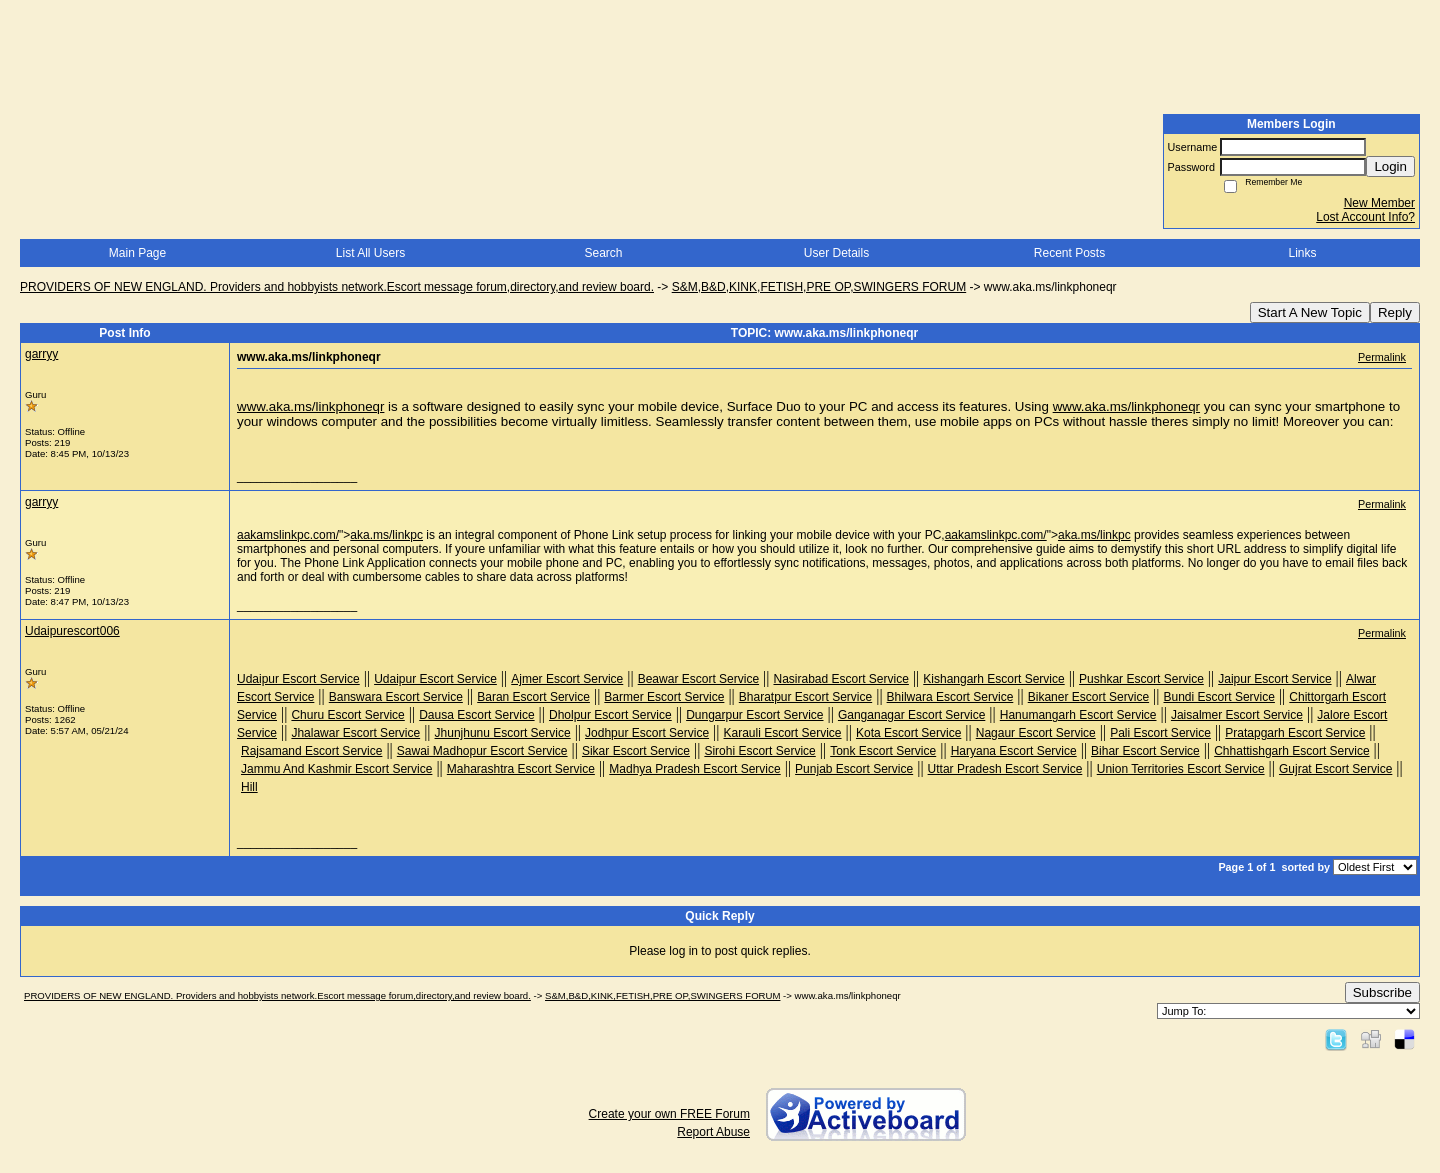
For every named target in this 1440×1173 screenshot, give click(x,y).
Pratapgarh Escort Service (1295, 733)
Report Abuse (713, 1132)
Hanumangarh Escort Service (1078, 715)
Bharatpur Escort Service (805, 697)
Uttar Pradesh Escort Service (1005, 769)
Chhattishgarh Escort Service (1291, 751)
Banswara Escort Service (396, 697)
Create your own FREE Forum (669, 1114)
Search (603, 253)
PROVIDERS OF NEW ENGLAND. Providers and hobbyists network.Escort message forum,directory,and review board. (337, 287)
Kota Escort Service (908, 733)
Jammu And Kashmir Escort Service (336, 769)
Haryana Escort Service (1014, 751)
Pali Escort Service (1160, 733)
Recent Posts (1069, 253)
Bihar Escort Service (1145, 751)
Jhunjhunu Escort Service (503, 733)
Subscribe (1382, 992)
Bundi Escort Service (1219, 697)
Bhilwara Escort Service (950, 697)
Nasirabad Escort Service (840, 679)
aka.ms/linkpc (386, 535)
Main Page (137, 253)
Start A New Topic (1310, 312)
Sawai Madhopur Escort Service (482, 751)
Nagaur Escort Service (1036, 733)
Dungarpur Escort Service (754, 715)
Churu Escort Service (347, 715)
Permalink (1382, 357)
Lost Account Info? (1365, 217)
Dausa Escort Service (476, 715)
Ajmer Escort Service (567, 679)
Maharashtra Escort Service (521, 769)
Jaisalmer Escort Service (1237, 715)
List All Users (370, 253)
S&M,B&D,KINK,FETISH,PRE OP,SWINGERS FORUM (819, 287)
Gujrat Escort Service (1335, 769)
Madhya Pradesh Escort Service (694, 769)
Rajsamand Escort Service (311, 751)
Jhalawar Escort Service (355, 733)
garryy (41, 354)
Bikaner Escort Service (1088, 697)
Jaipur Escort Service (1274, 679)
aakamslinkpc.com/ (288, 535)
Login (1390, 166)
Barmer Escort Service (664, 697)
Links (1302, 253)
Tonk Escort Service (883, 751)
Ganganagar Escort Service (911, 715)
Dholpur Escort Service (610, 715)
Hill (249, 787)
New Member (1379, 203)
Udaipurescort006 (72, 631)
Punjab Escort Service (854, 769)
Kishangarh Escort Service (993, 679)
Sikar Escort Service (636, 751)
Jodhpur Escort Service (647, 733)
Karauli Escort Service (783, 733)
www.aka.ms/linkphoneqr (310, 406)
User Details (836, 253)
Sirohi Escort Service (759, 751)
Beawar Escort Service (698, 679)
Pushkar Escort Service (1141, 679)
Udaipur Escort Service (298, 679)
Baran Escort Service (533, 697)
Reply (1395, 312)
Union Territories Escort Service (1181, 769)
